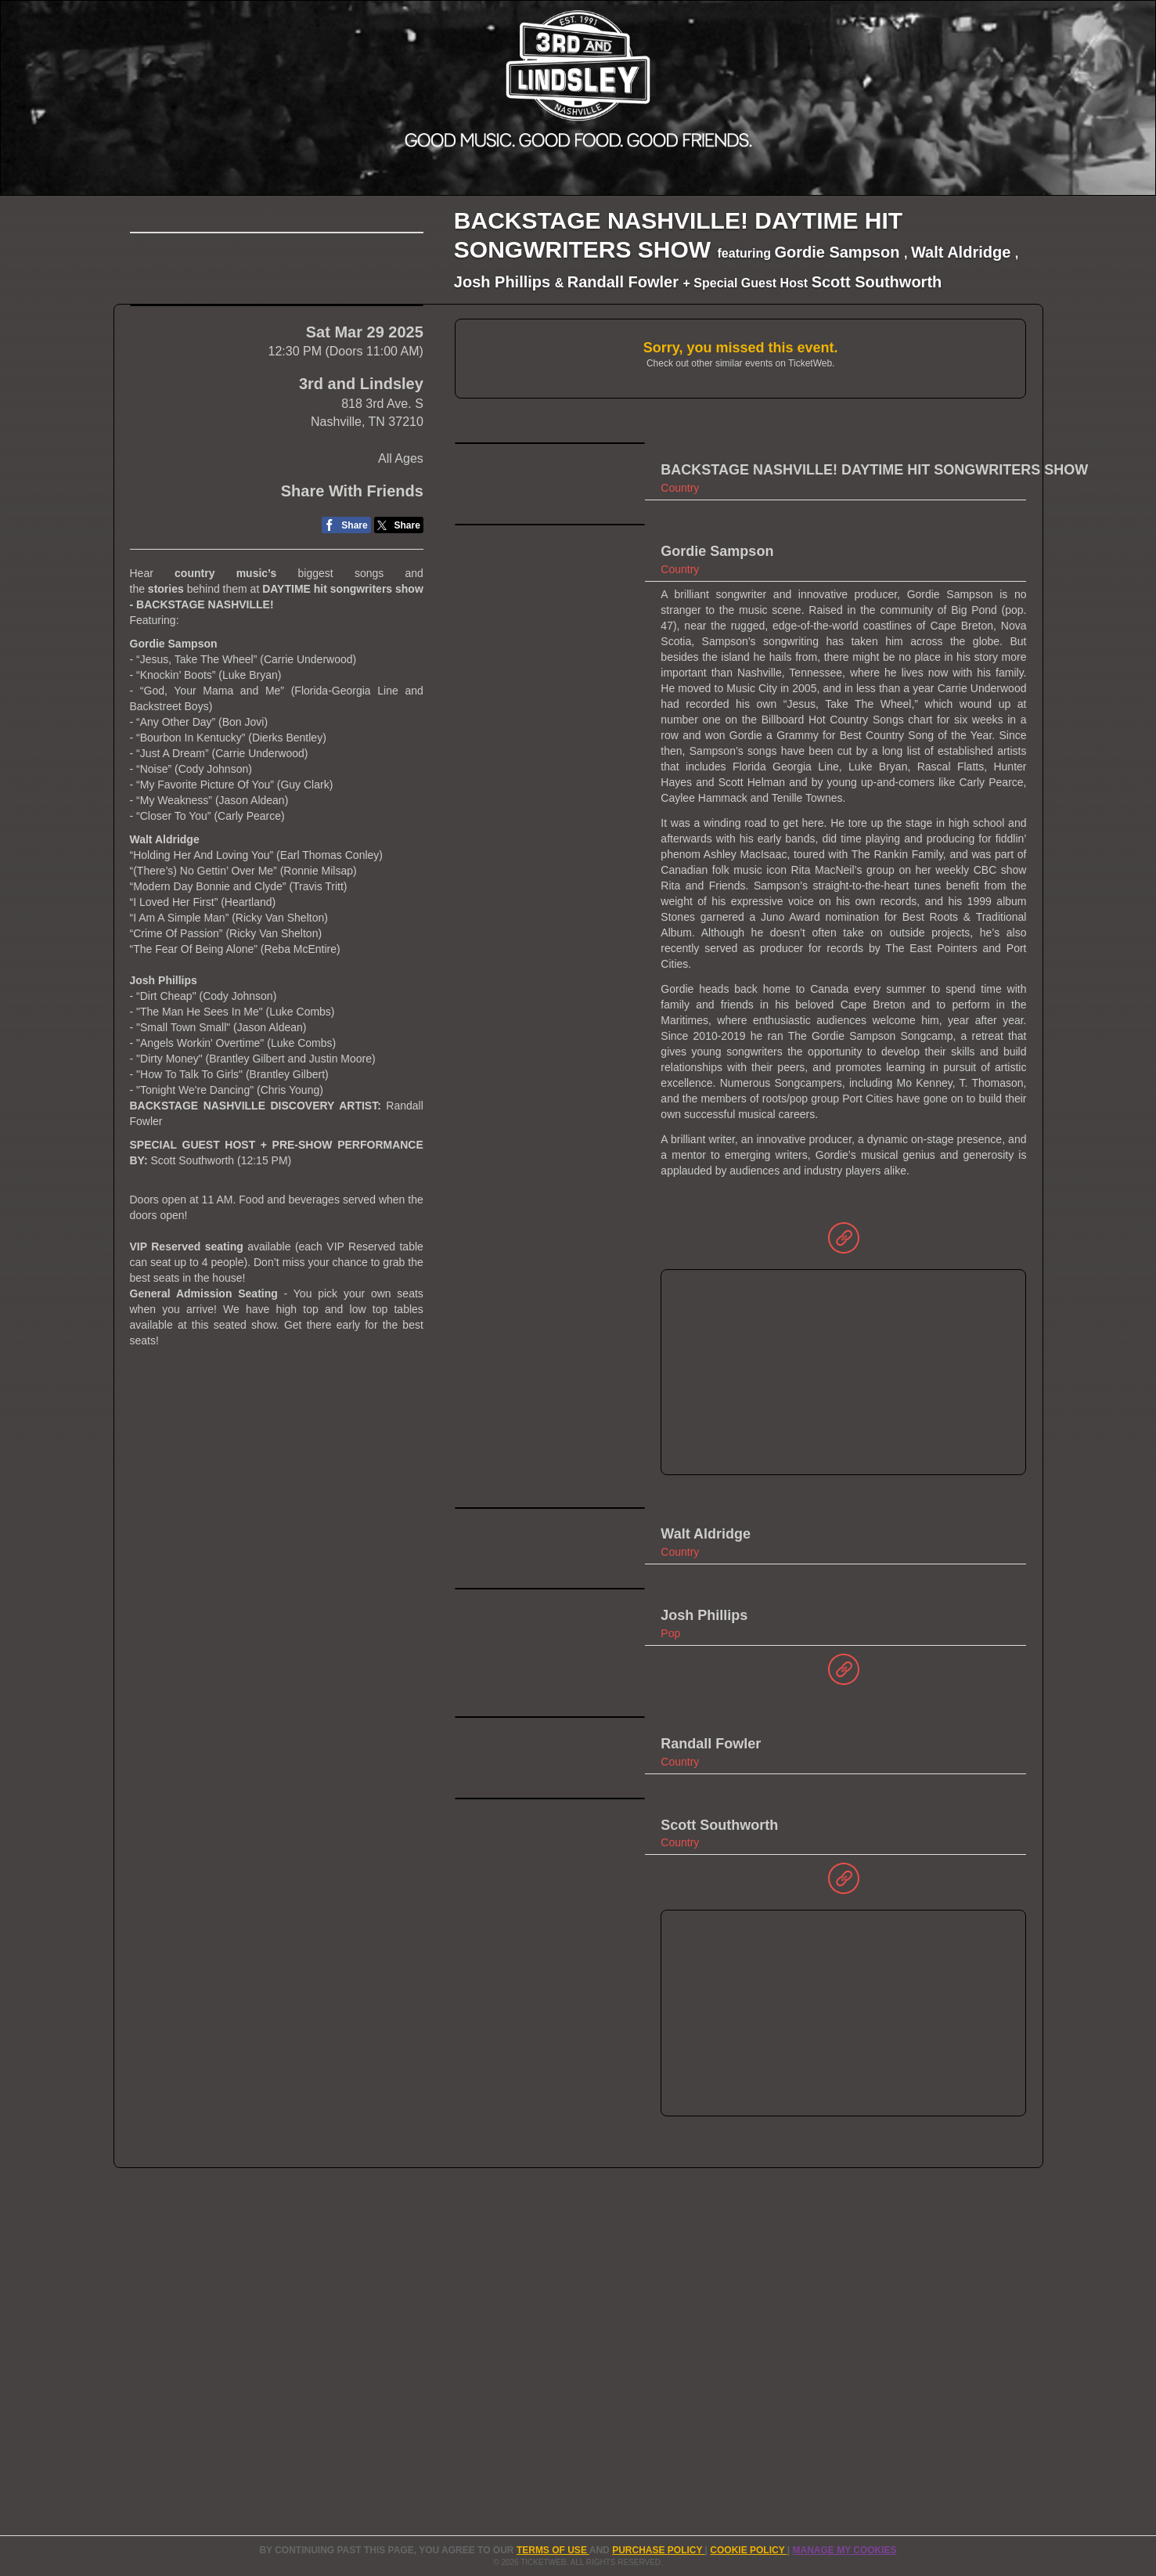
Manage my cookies (844, 2550)
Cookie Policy (748, 2550)
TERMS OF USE (553, 2550)
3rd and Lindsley (361, 675)
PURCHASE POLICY (658, 2550)
